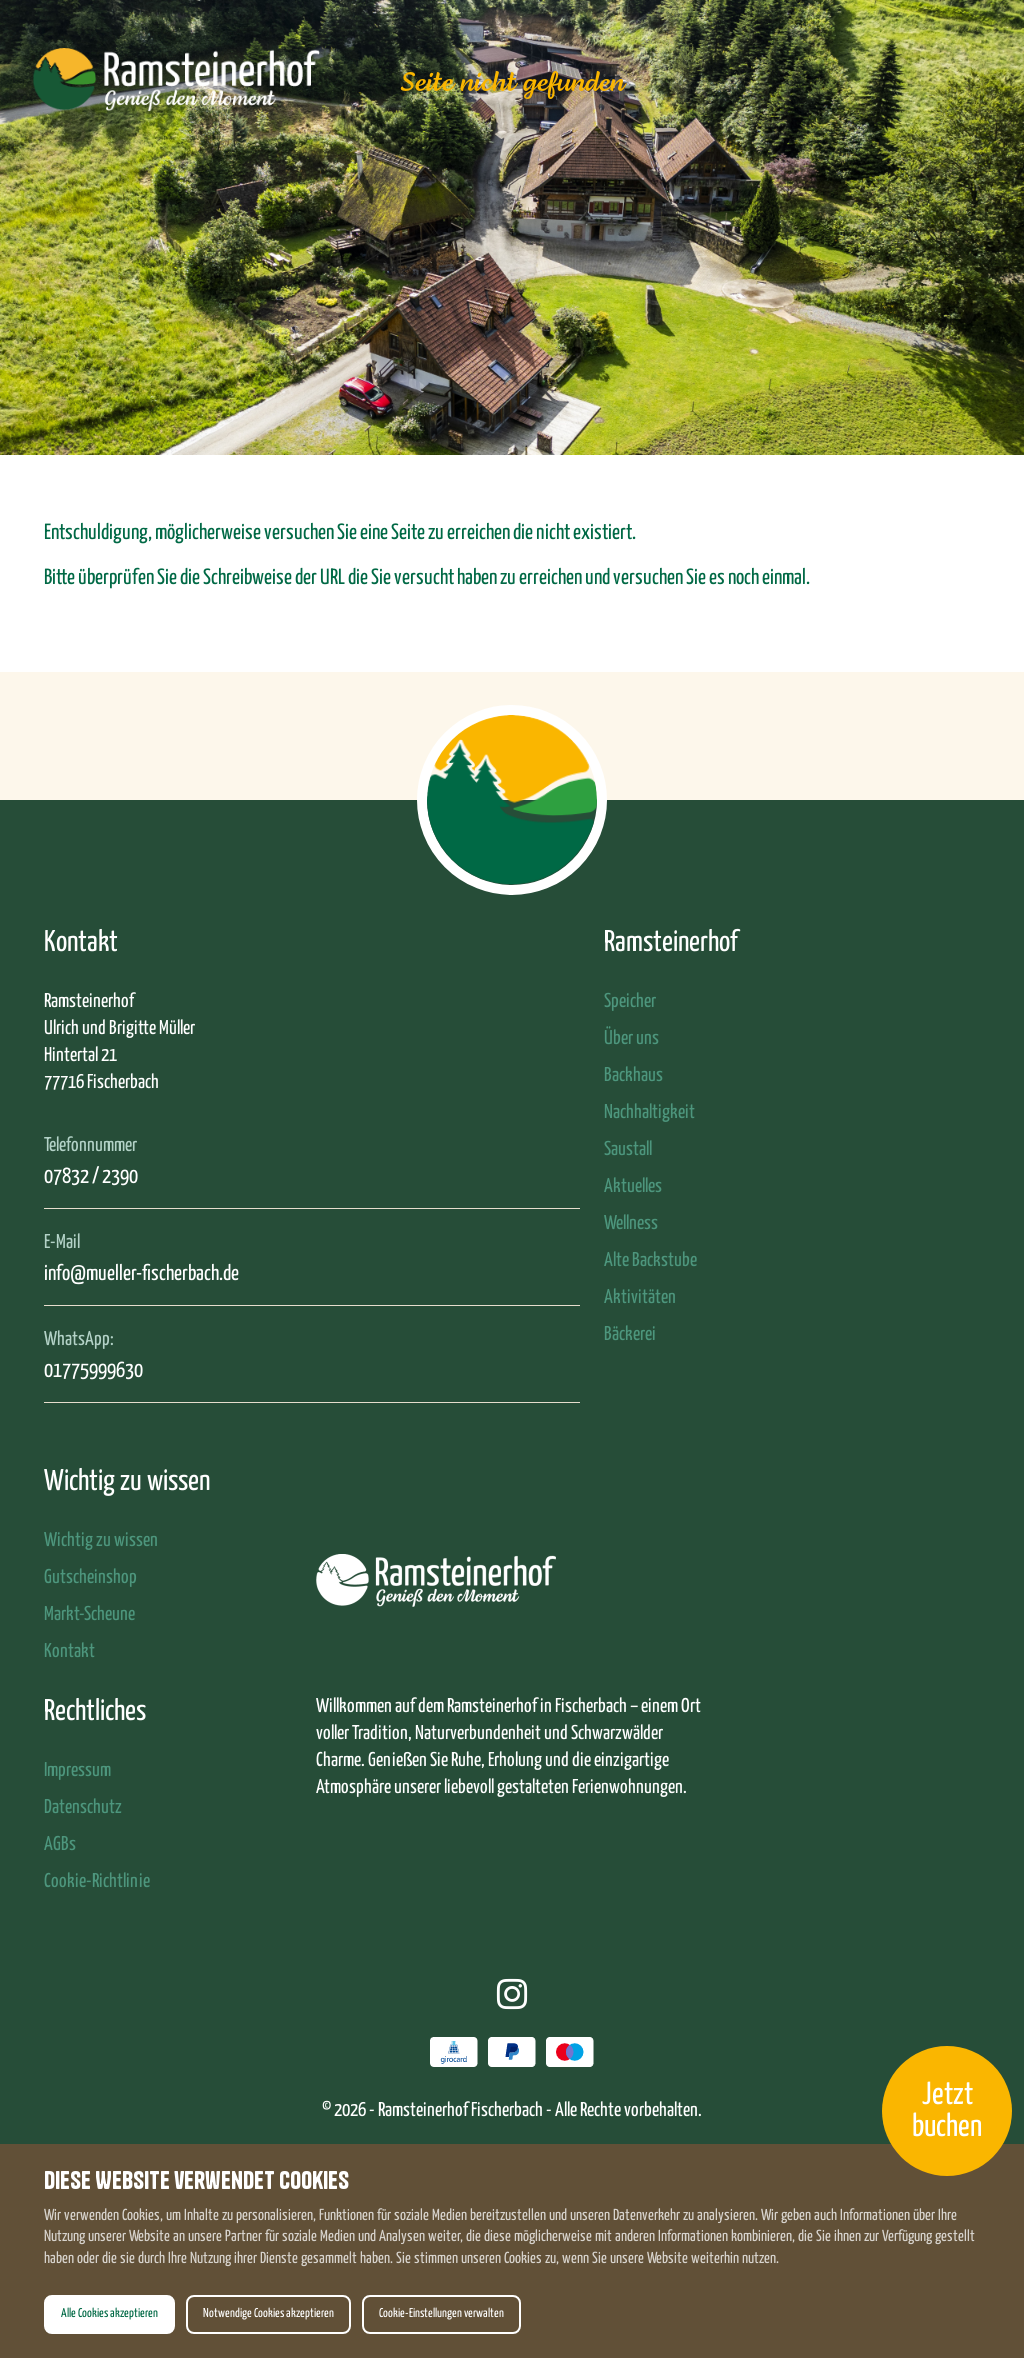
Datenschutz (83, 1807)
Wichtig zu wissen (101, 1540)
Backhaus (633, 1075)
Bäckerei (630, 1334)
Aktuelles (633, 1186)
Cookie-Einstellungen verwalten (441, 2314)
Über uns (631, 1038)
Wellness (631, 1223)
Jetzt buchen (947, 2111)
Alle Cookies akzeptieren (109, 2314)
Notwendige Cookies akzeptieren (268, 2314)
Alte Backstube (650, 1260)
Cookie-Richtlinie (97, 1881)
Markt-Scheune (89, 1614)
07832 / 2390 (91, 1177)
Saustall (628, 1149)
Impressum (77, 1770)
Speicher (630, 1001)
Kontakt (69, 1651)
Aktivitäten (640, 1297)
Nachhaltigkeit (649, 1112)
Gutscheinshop (90, 1577)
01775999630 (93, 1371)
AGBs (60, 1844)
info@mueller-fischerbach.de (141, 1274)
